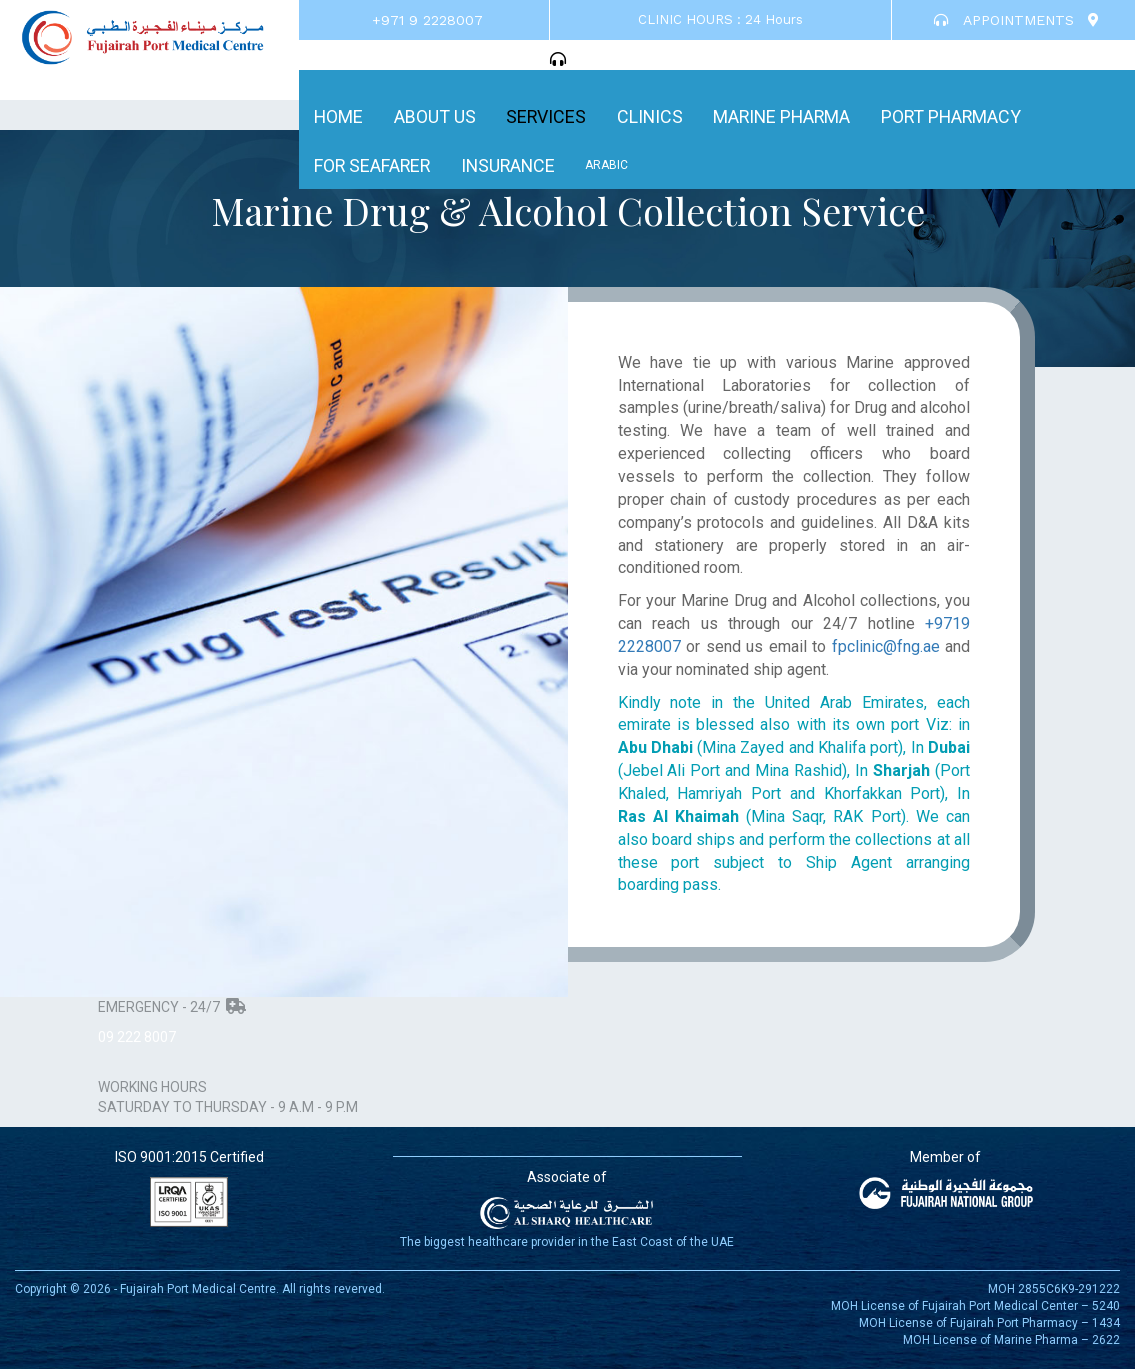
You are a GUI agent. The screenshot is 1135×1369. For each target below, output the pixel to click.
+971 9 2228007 (427, 20)
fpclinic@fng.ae (886, 646)
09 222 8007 (137, 1037)
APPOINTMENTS (1004, 20)
